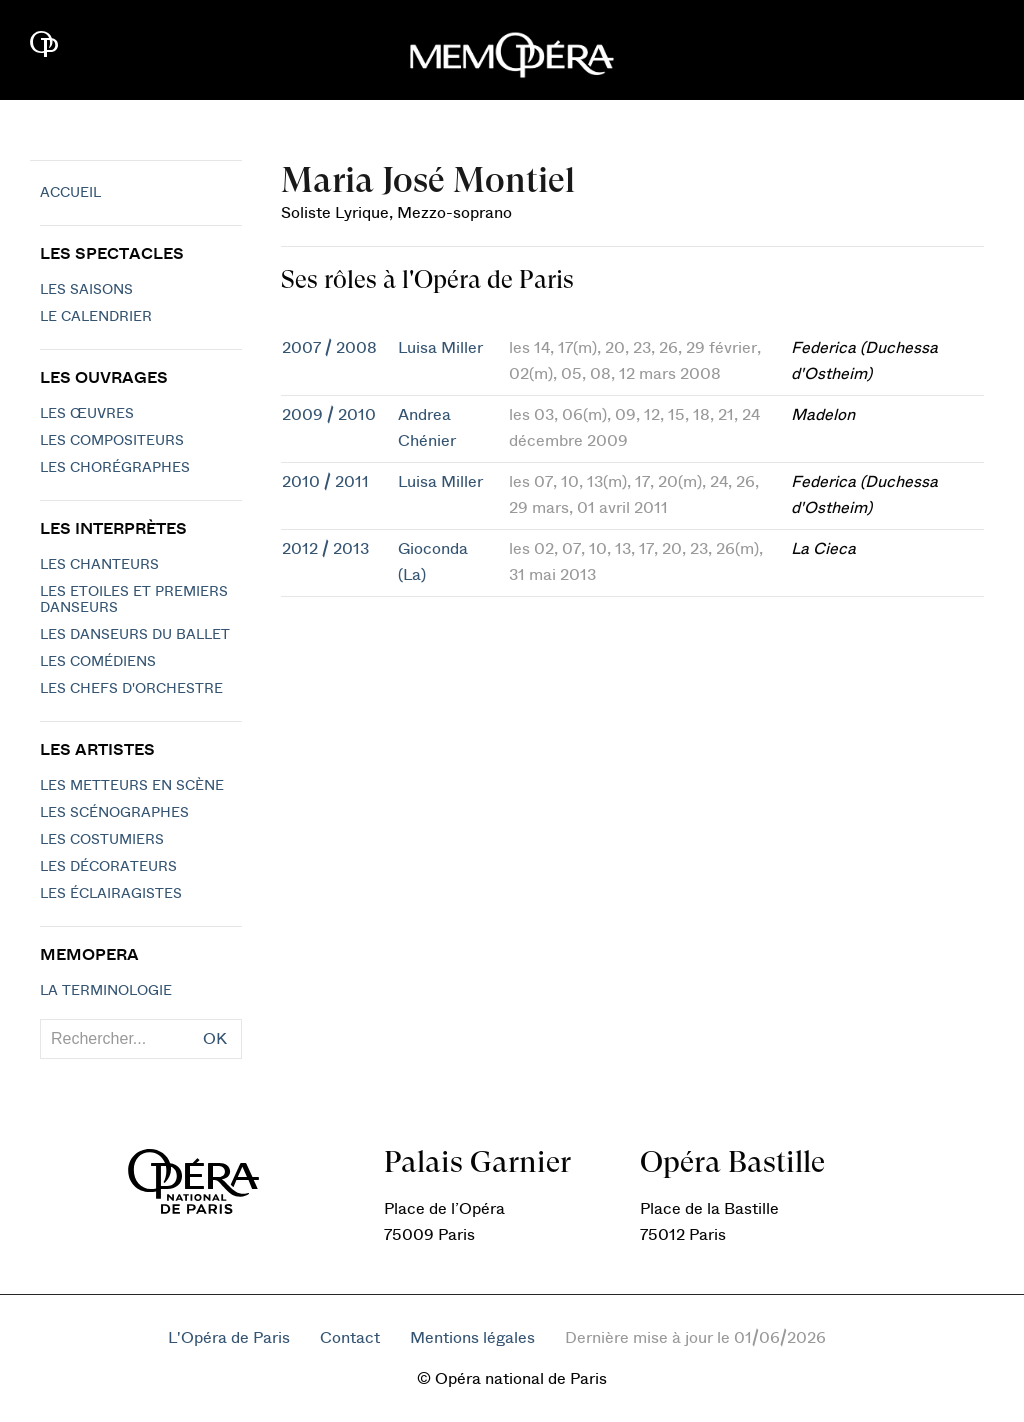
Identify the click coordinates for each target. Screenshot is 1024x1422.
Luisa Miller (440, 348)
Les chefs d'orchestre (131, 689)
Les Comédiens (98, 662)
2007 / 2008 (329, 348)
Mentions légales (472, 1338)
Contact (350, 1338)
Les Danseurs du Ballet (135, 635)
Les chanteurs (99, 565)
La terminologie (106, 991)
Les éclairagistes (111, 894)
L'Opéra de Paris (229, 1338)
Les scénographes (114, 813)
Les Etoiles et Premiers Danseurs (134, 600)
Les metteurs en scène (132, 786)
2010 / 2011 (325, 482)
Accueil (70, 193)
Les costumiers (102, 840)
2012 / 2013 (325, 549)
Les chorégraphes (115, 468)
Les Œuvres (87, 414)
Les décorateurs (108, 867)
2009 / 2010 (329, 415)
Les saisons (86, 290)
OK (215, 1039)
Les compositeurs (112, 441)
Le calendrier (96, 317)
